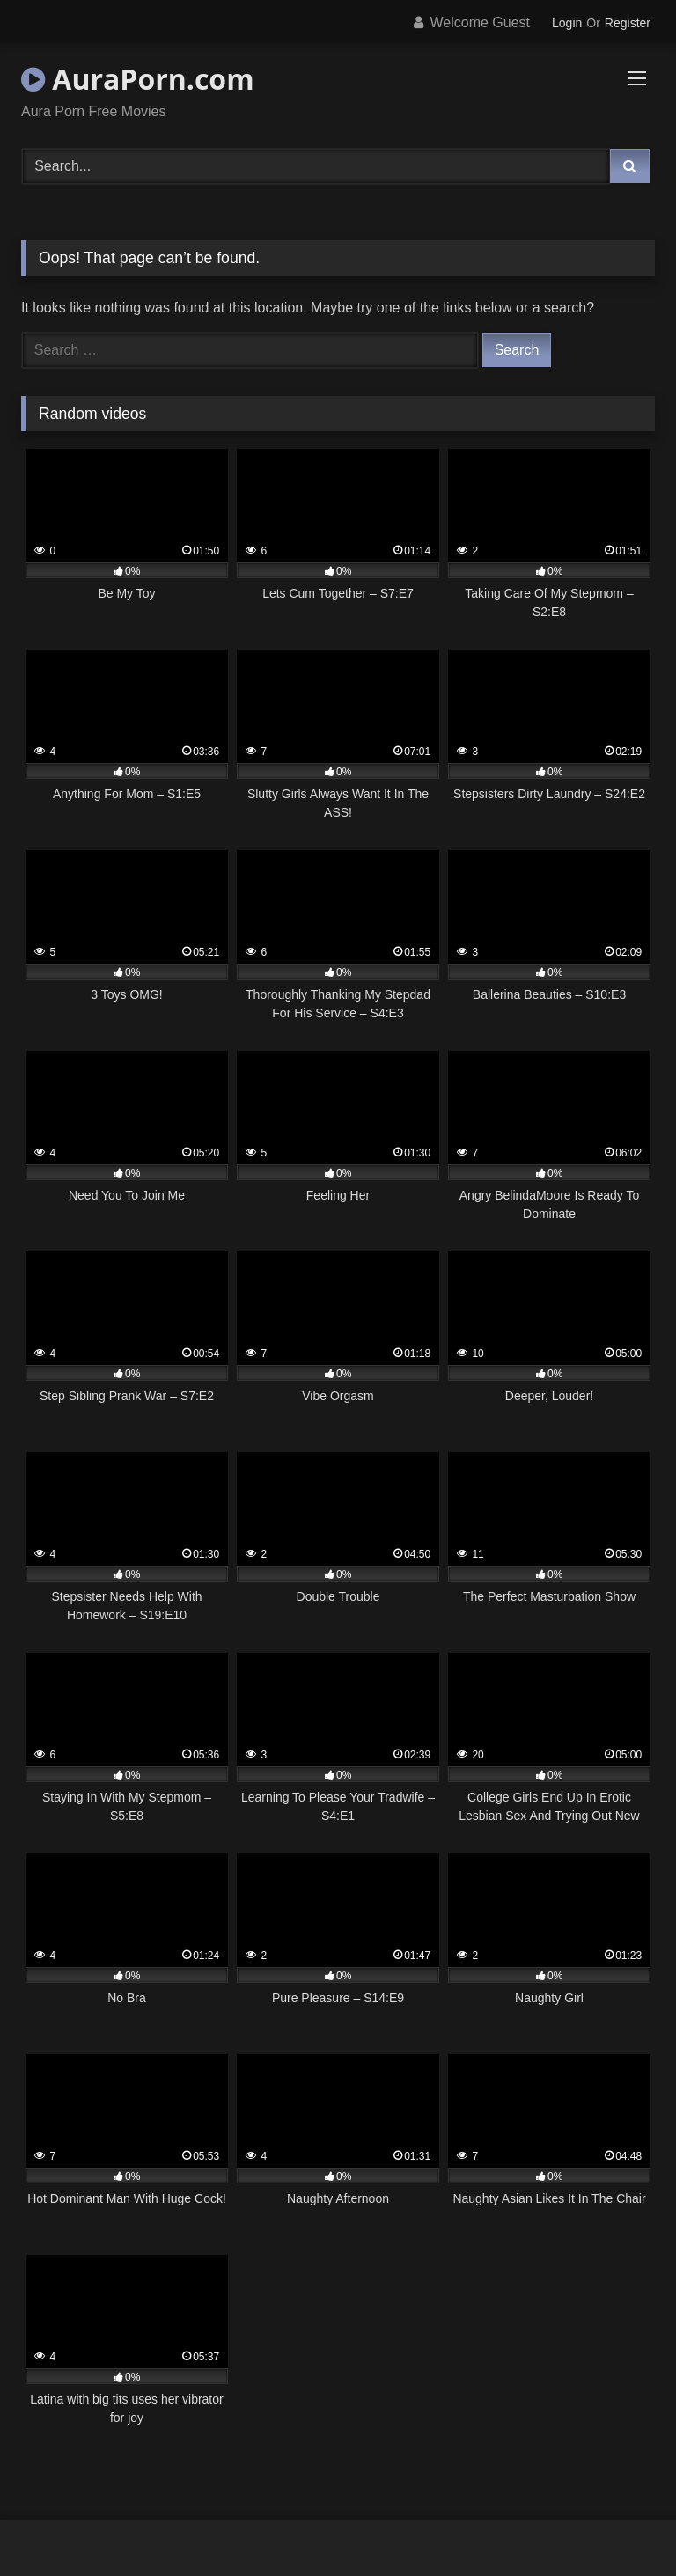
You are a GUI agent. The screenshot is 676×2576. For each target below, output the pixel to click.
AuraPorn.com (137, 79)
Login (567, 23)
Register (627, 23)
